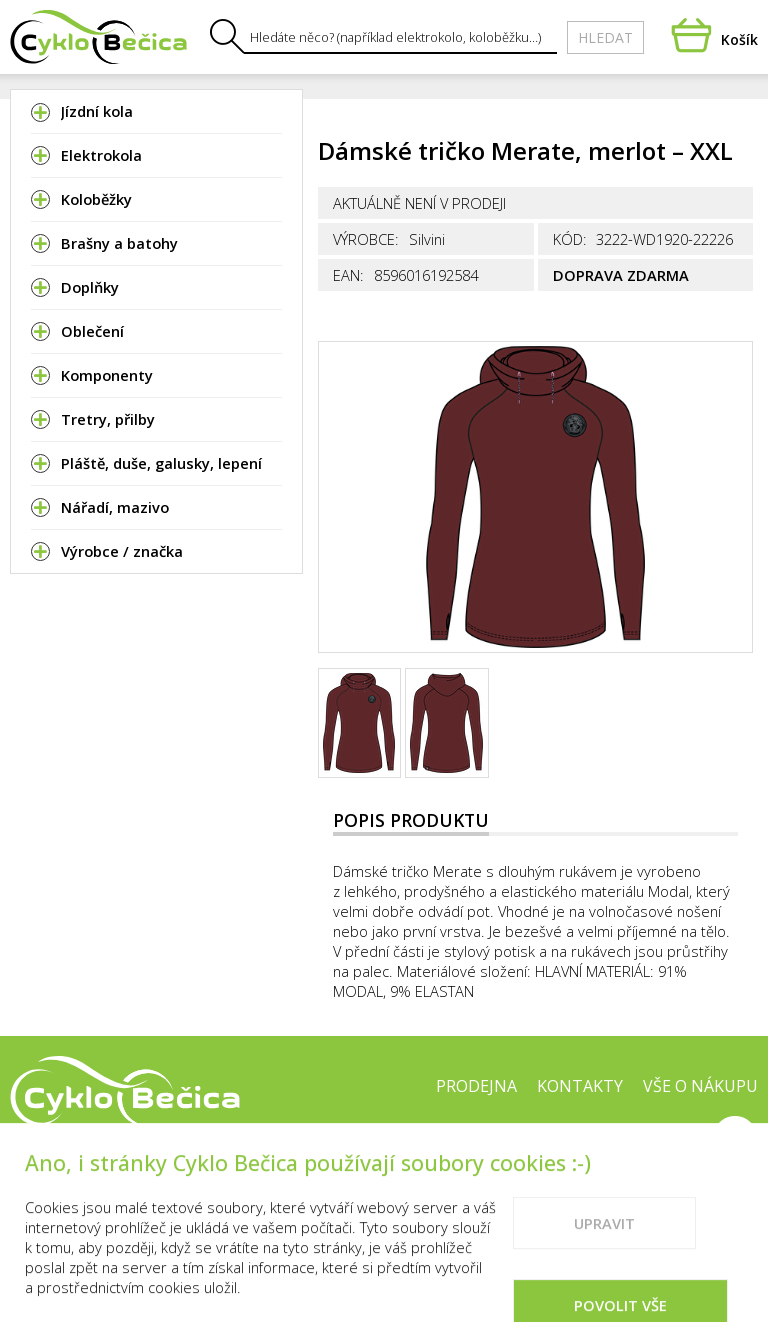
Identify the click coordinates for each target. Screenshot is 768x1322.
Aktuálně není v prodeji (419, 203)
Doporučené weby (613, 1149)
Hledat (605, 37)
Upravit (604, 1282)
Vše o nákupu (700, 1086)
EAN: (348, 275)
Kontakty (580, 1086)
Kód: (570, 239)
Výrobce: (366, 239)
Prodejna (476, 1086)
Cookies (481, 1149)
